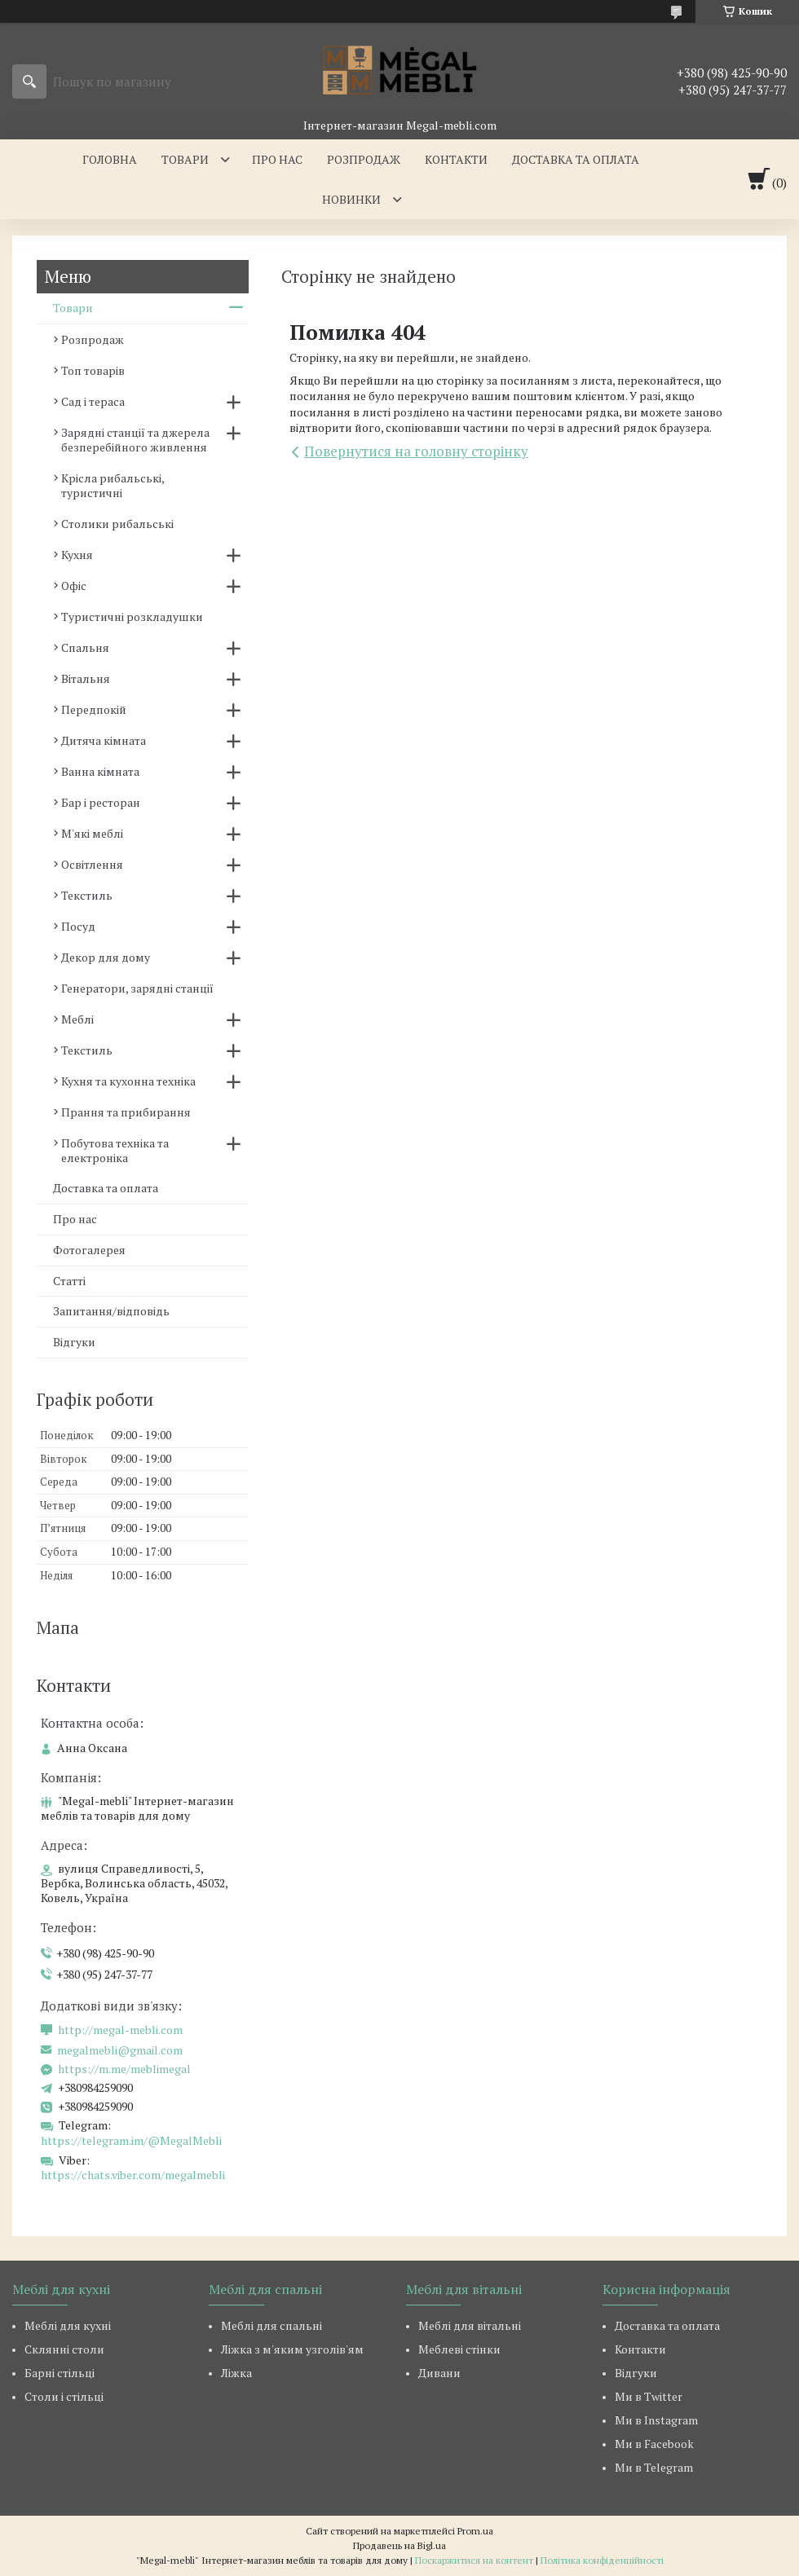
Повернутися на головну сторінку (416, 451)
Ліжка (236, 2372)
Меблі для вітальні (469, 2325)
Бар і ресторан (100, 802)
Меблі (77, 1019)
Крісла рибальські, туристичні (112, 485)
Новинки (351, 199)
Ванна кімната (100, 771)
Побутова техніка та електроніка (115, 1150)
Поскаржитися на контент (474, 2560)
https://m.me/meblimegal (124, 2069)
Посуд (78, 926)
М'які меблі (92, 833)
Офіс (73, 585)
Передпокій (93, 709)
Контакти (456, 159)
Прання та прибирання (126, 1112)
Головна (109, 159)
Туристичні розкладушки (132, 616)
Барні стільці (59, 2372)
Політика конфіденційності (602, 2560)
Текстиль (87, 895)
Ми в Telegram (654, 2467)
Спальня (85, 647)
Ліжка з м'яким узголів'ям (292, 2349)
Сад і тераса (93, 401)
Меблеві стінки (459, 2349)
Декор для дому (105, 957)
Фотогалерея (89, 1249)
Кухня (77, 554)
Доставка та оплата (575, 159)
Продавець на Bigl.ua (399, 2545)
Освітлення (92, 864)
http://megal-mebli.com (120, 2030)
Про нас (277, 159)
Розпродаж (363, 159)
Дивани (439, 2372)
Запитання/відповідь (111, 1311)
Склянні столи (64, 2349)
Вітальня (85, 678)
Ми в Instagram (656, 2420)
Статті (69, 1280)
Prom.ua (475, 2531)
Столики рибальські (117, 523)
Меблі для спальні (271, 2325)
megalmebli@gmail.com (120, 2050)
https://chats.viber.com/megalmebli (133, 2174)
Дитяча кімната (103, 740)
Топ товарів (93, 370)
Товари (185, 159)
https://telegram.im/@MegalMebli (131, 2140)
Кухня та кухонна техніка (128, 1081)
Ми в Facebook (654, 2443)
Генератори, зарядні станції (137, 988)
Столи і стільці (64, 2396)
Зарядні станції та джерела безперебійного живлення (135, 440)
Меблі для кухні (67, 2325)
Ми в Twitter (648, 2396)
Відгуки (74, 1342)
